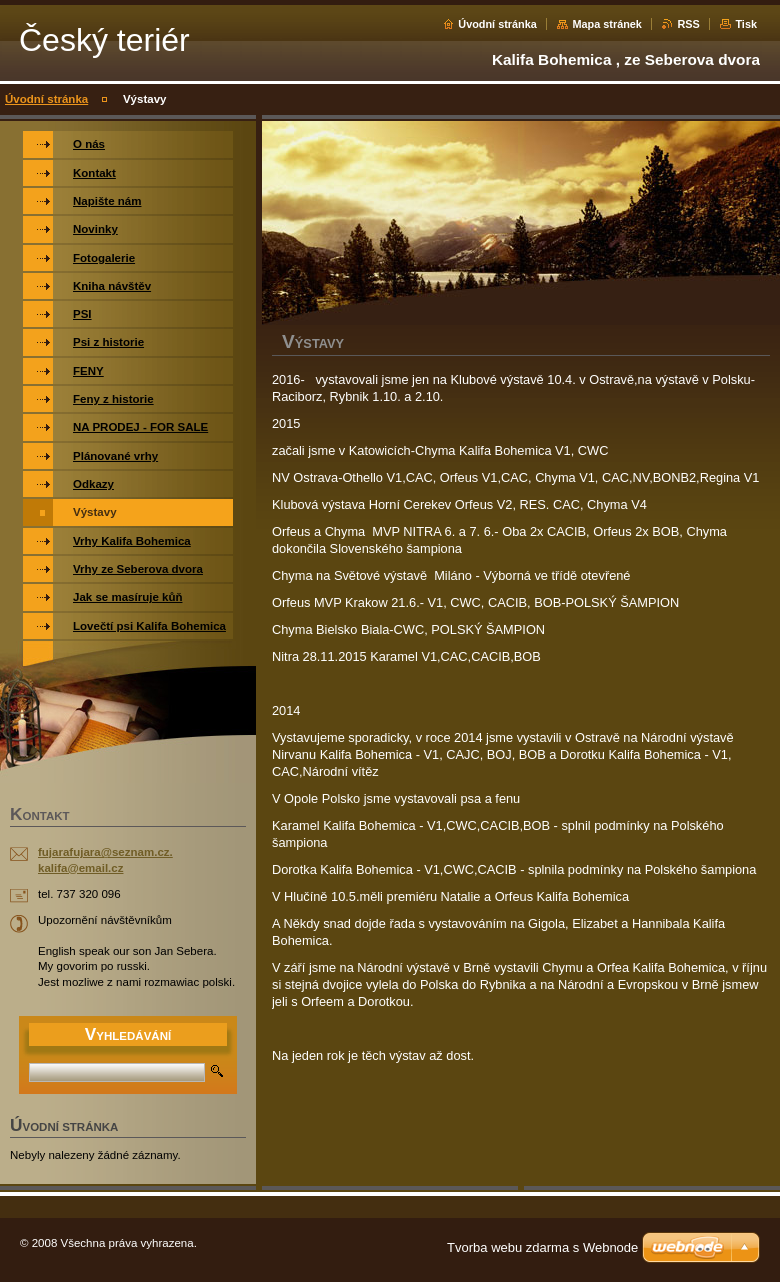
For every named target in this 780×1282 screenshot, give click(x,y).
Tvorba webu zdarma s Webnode (542, 1247)
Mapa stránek (607, 24)
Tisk (746, 24)
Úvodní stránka (497, 24)
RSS (688, 24)
